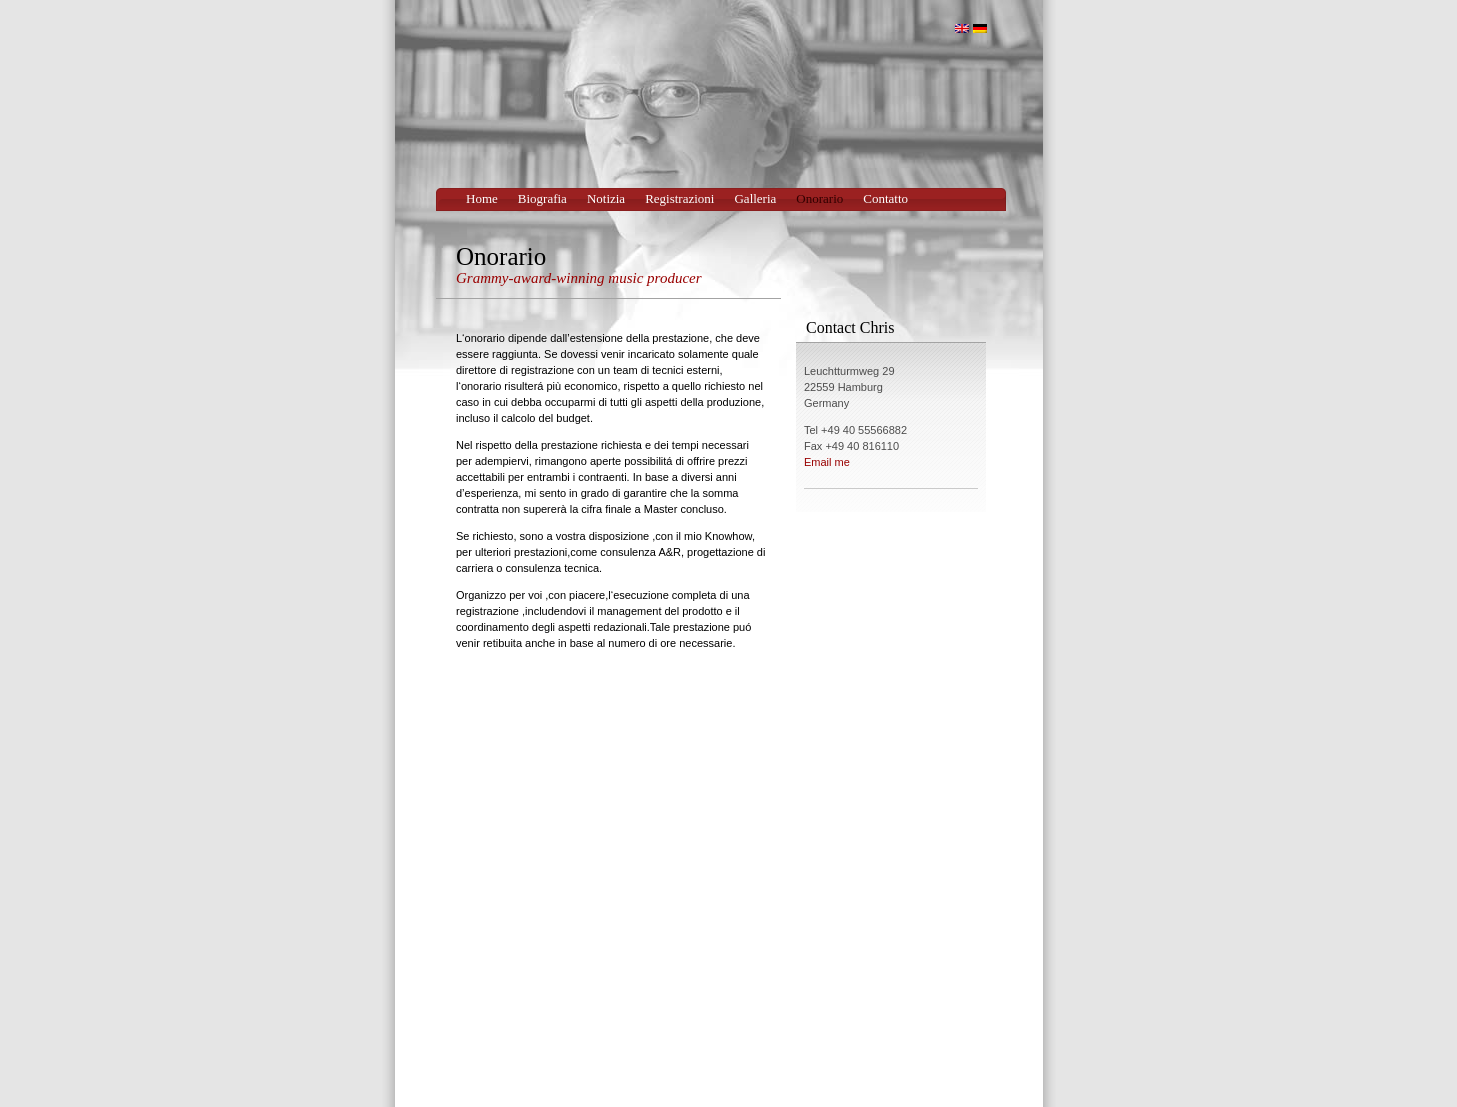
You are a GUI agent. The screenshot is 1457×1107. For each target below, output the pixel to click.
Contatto (885, 198)
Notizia (606, 198)
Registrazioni (679, 198)
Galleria (755, 198)
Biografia (542, 198)
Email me (827, 462)
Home (482, 198)
